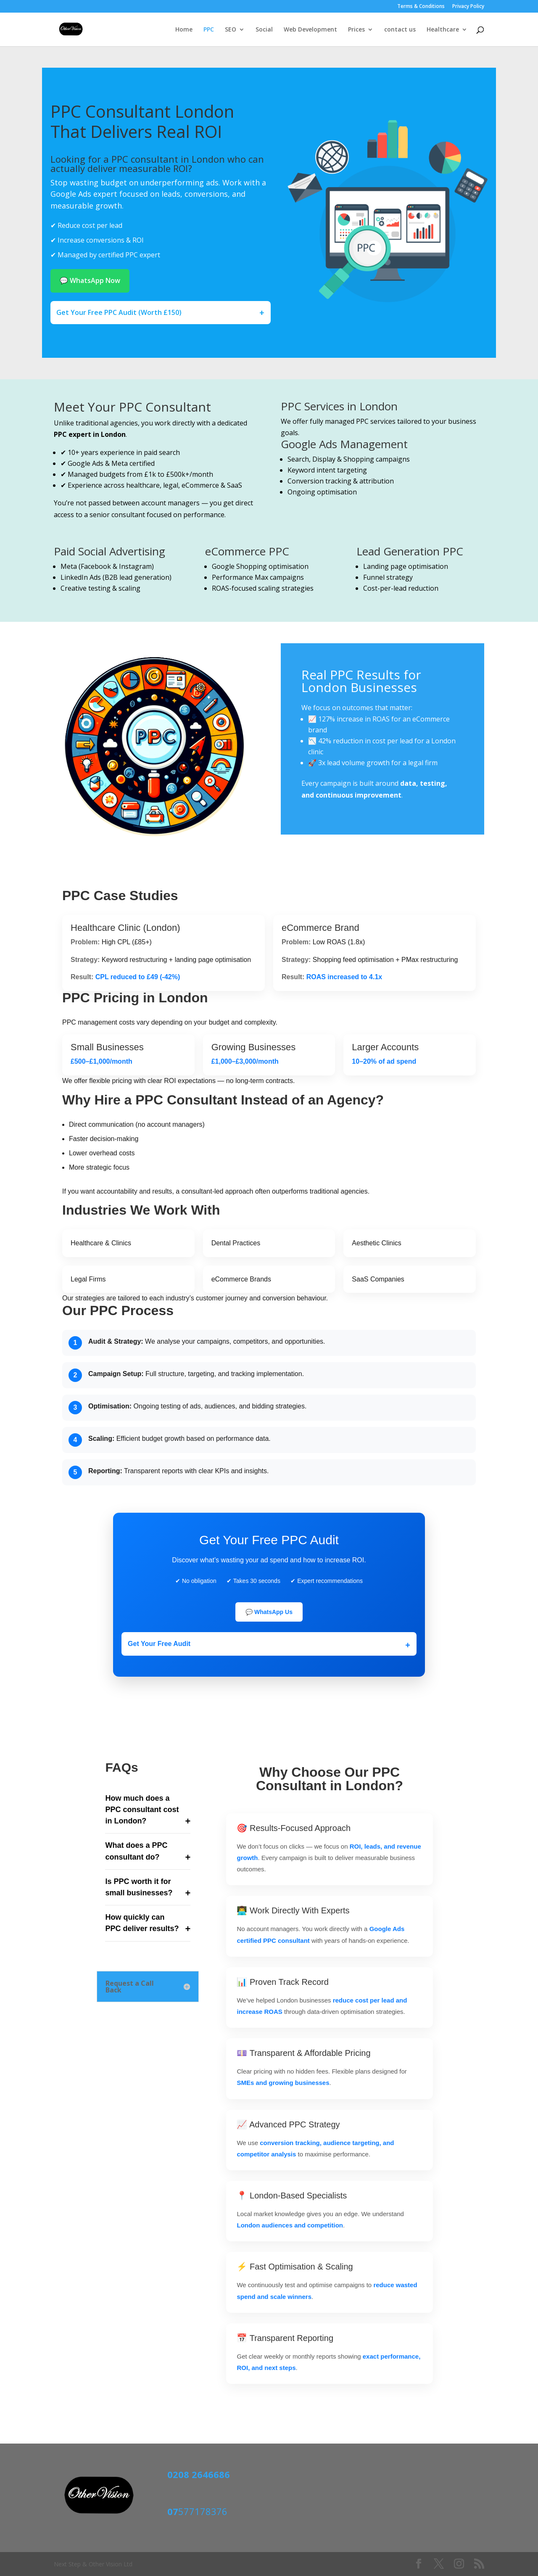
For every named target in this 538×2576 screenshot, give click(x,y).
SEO (230, 29)
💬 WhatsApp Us (269, 1612)
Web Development (310, 29)
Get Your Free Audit (159, 1643)
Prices (356, 29)
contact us (400, 29)
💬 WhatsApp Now (90, 280)
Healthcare (443, 29)
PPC (208, 29)
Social (264, 29)
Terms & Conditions (421, 7)
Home (184, 29)
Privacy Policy (468, 7)
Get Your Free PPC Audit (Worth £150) (119, 312)
